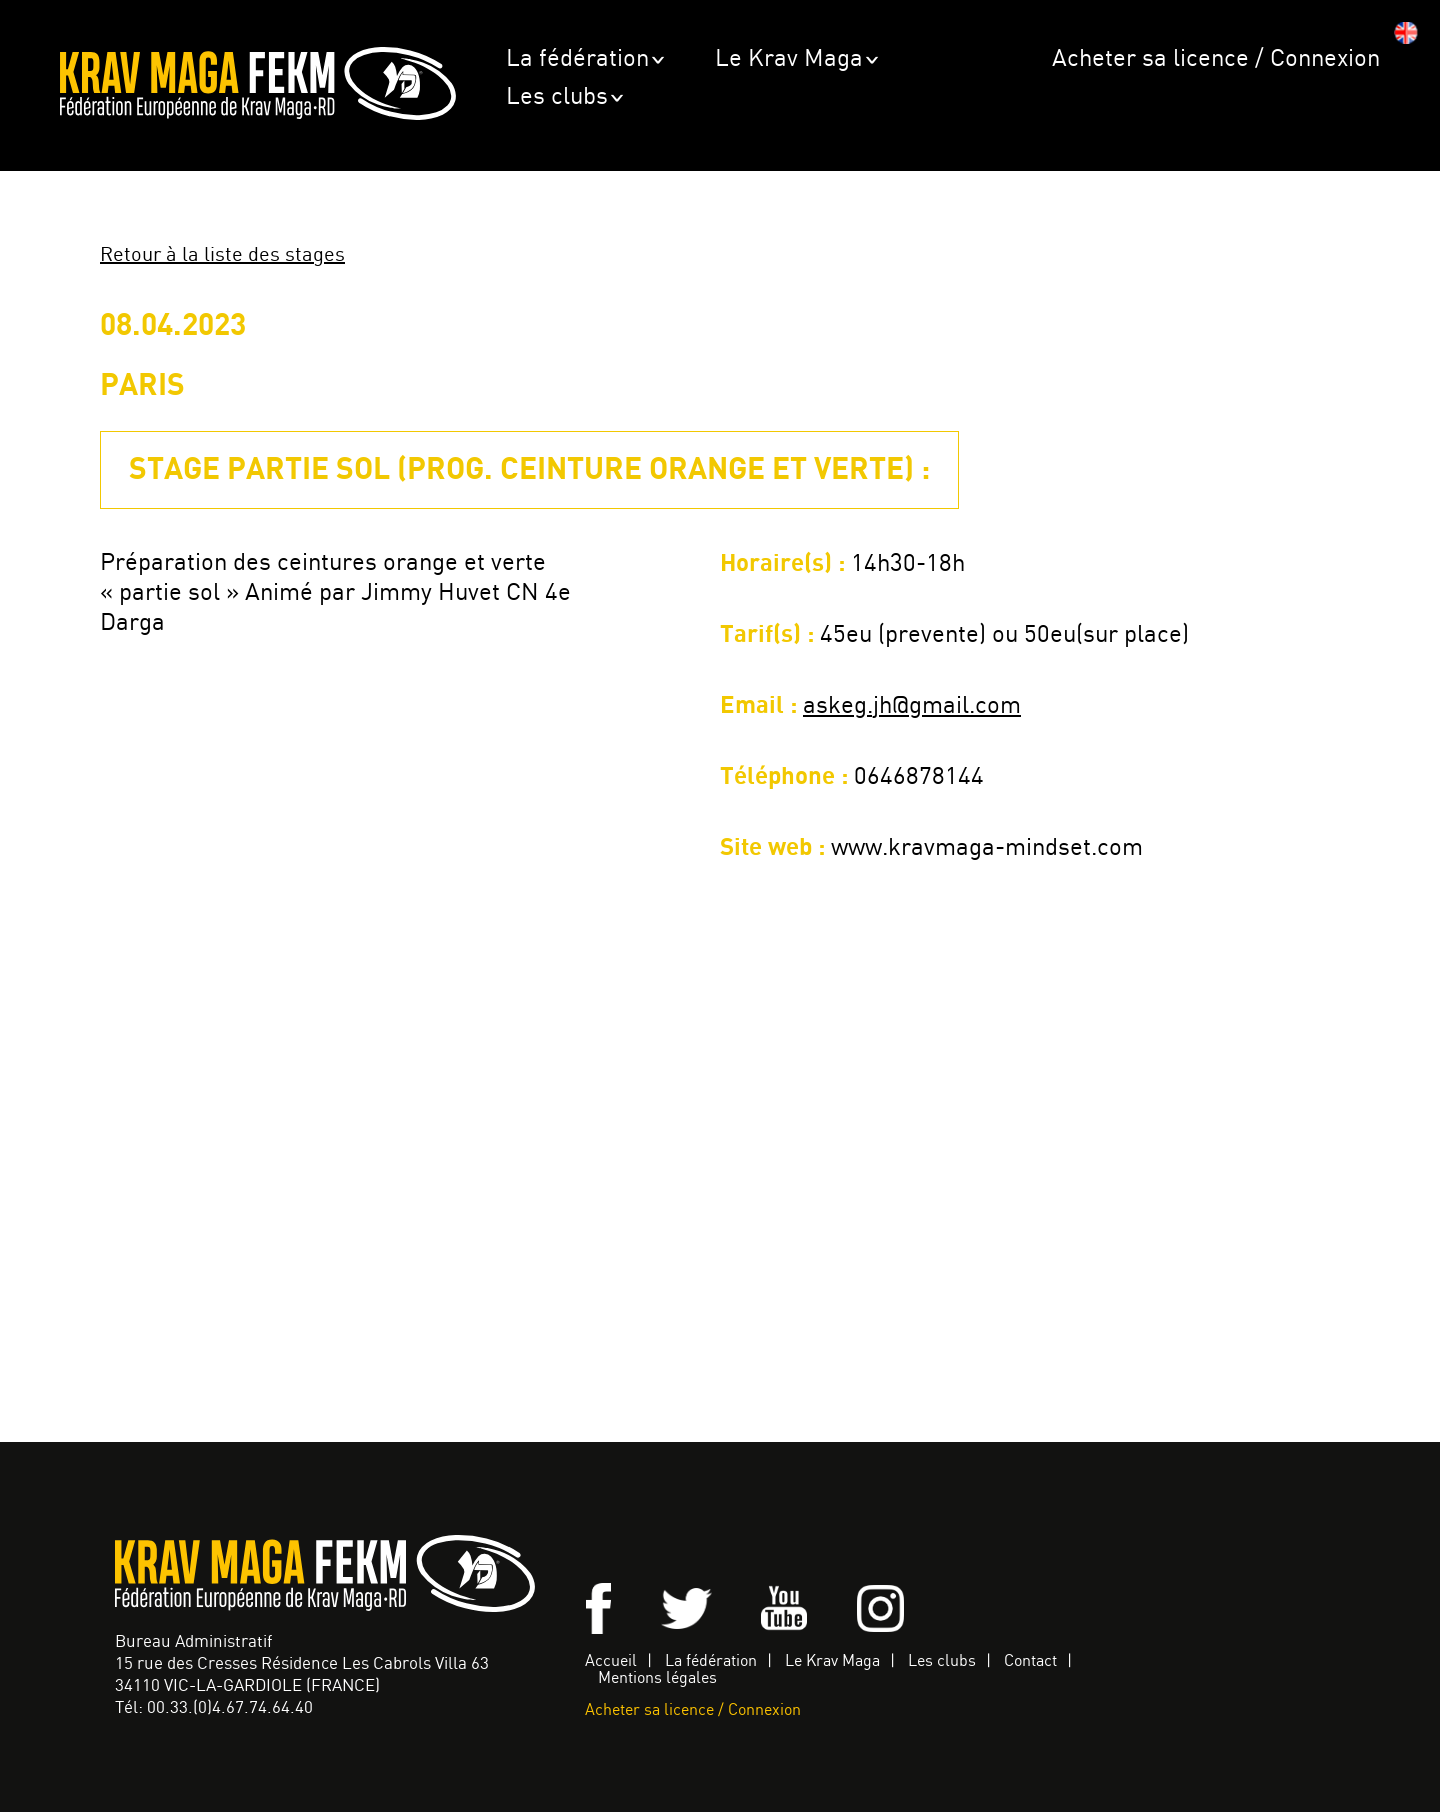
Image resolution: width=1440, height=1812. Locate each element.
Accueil (611, 1661)
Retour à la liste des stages (222, 255)
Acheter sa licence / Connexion (1216, 59)
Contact (1030, 1661)
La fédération (577, 59)
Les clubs (557, 97)
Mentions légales (657, 1678)
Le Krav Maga (789, 59)
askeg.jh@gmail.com (912, 706)
